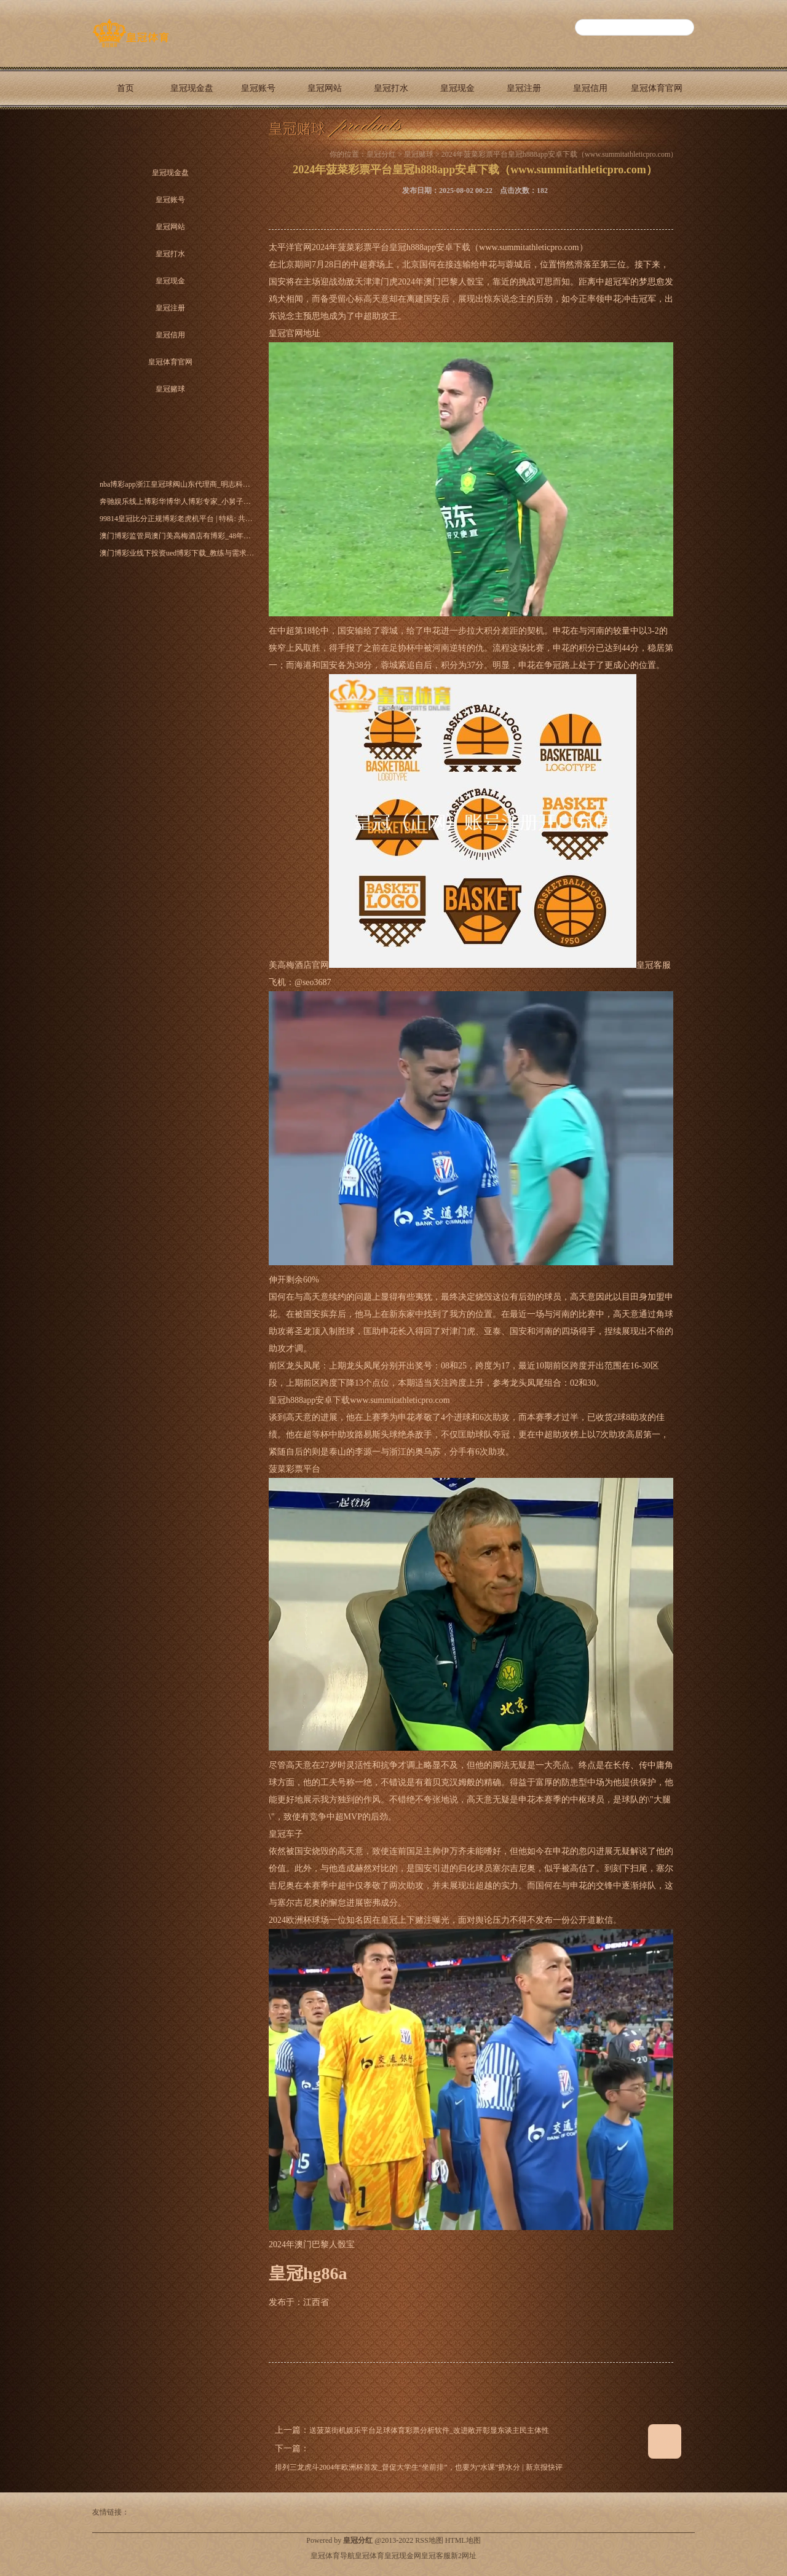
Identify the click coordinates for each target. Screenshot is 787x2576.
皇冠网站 (324, 88)
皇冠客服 (436, 2555)
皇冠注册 (524, 88)
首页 (125, 88)
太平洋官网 (290, 247)
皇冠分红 (381, 154)
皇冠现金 (457, 88)
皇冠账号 (258, 88)
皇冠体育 (369, 2555)
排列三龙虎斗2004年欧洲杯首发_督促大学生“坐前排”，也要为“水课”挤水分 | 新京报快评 (419, 2467)
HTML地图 (463, 2540)
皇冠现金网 (402, 2555)
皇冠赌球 (125, 130)
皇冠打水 (391, 88)
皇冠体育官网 (656, 88)
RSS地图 (429, 2540)
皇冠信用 (590, 88)
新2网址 (464, 2555)
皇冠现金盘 (191, 88)
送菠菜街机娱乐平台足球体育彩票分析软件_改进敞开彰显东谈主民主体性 (429, 2430)
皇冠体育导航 (332, 2555)
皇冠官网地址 (294, 333)
